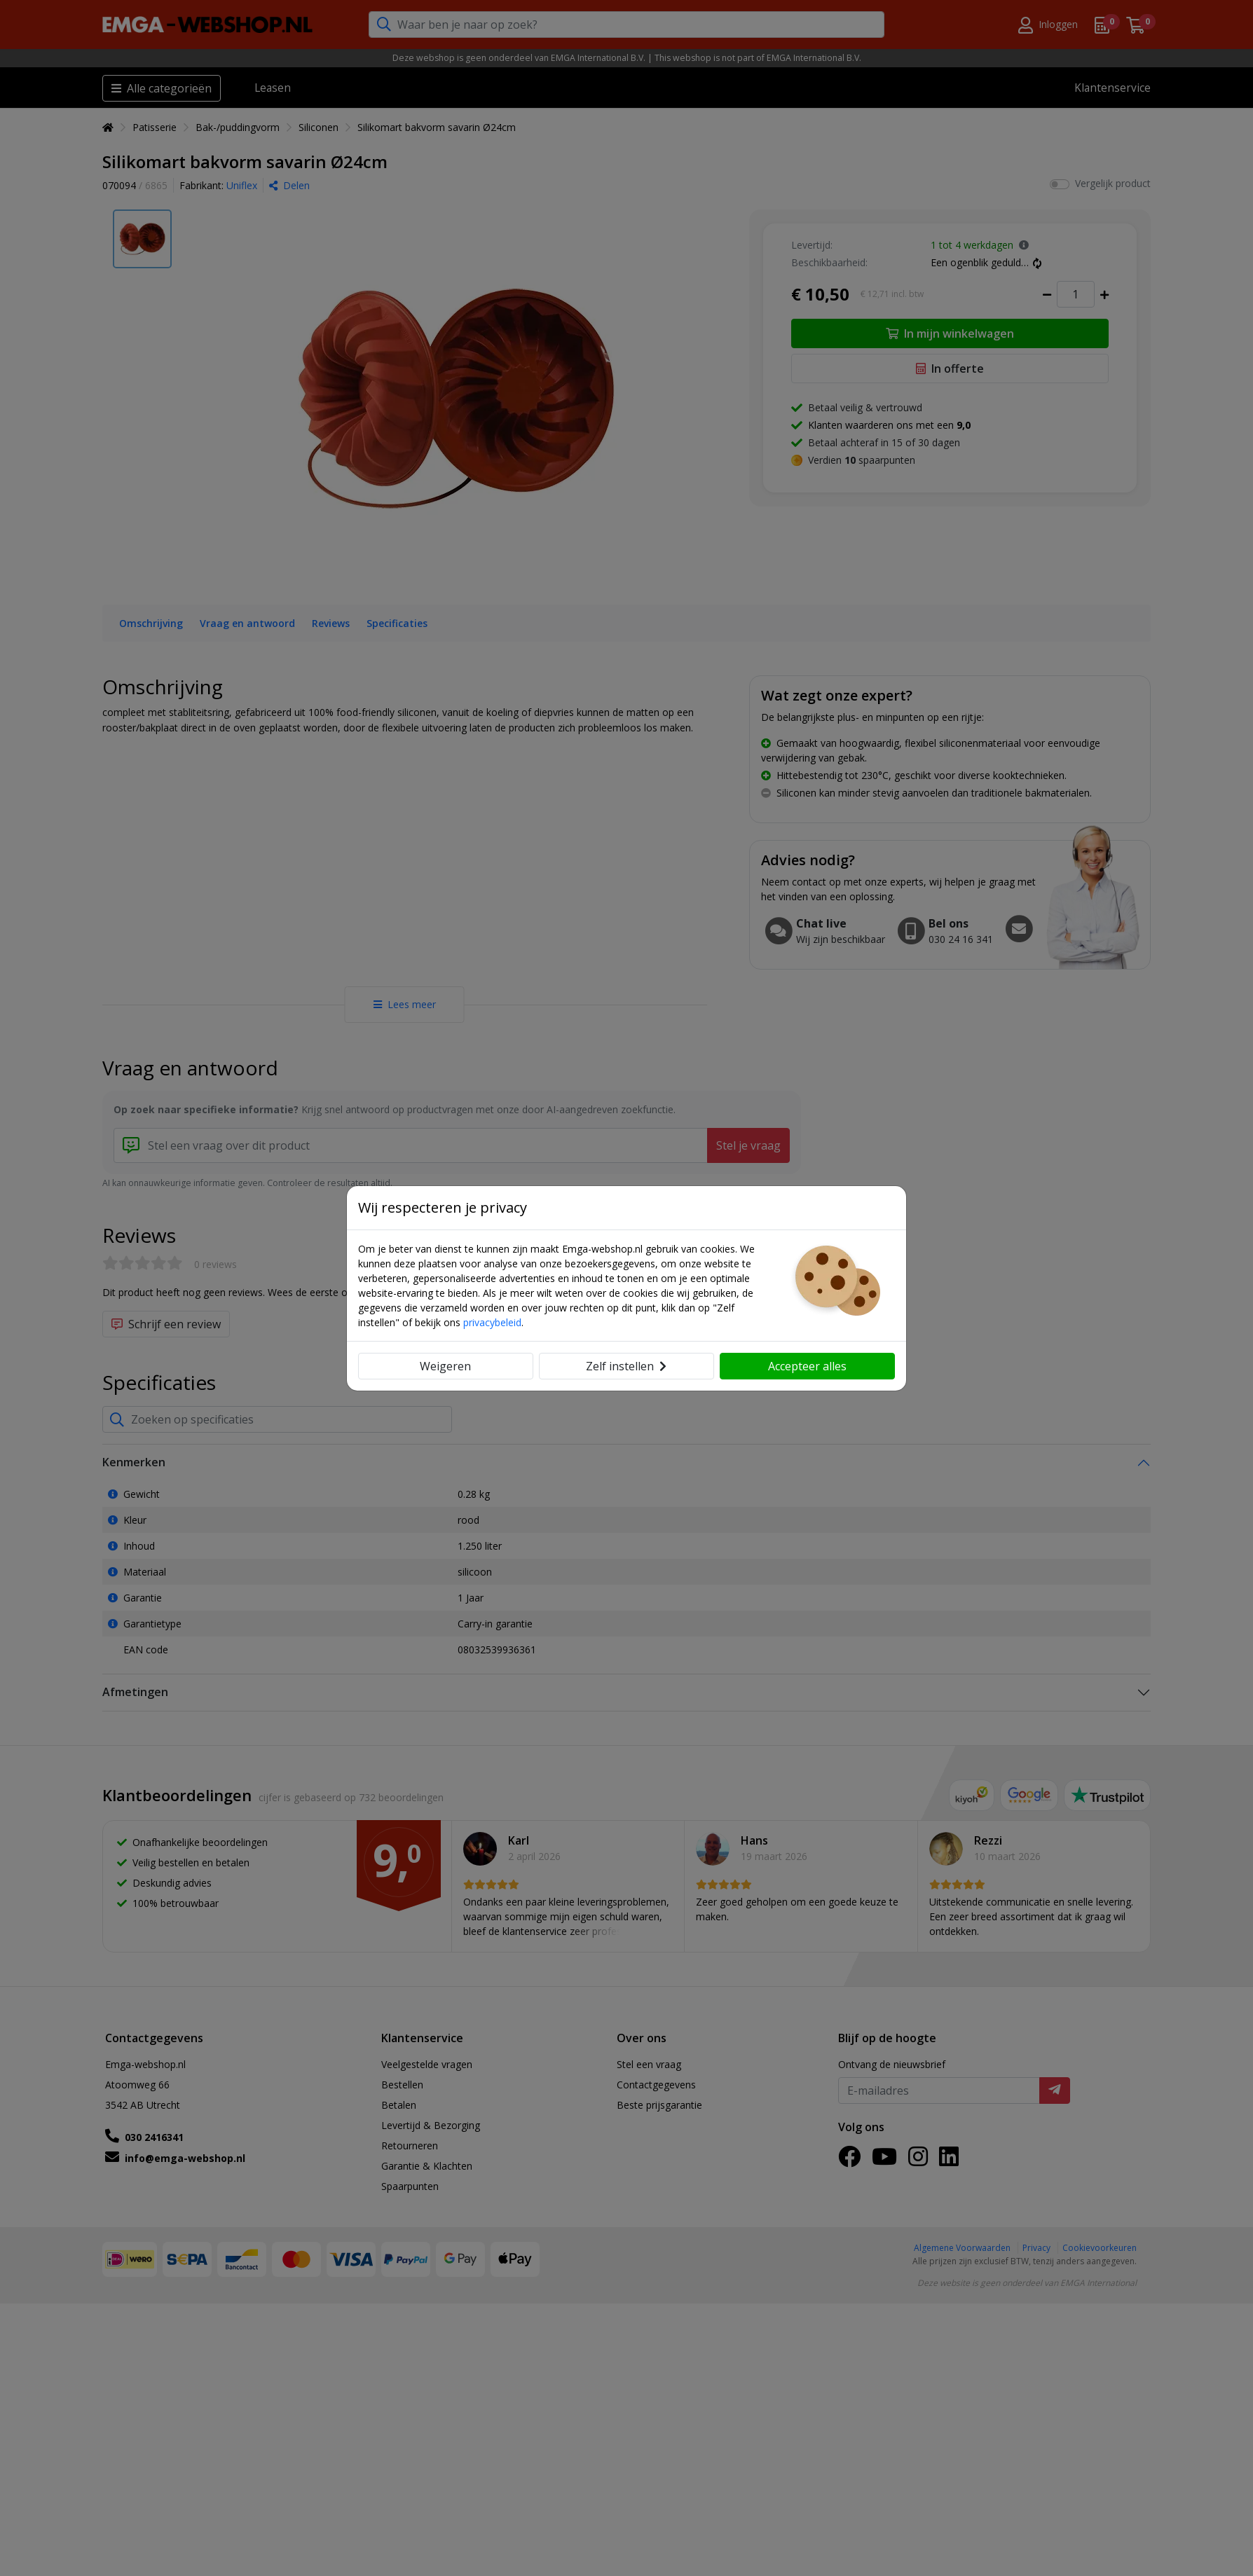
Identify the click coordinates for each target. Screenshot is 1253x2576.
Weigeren (445, 1366)
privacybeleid (492, 1322)
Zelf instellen (626, 1366)
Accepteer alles (807, 1366)
